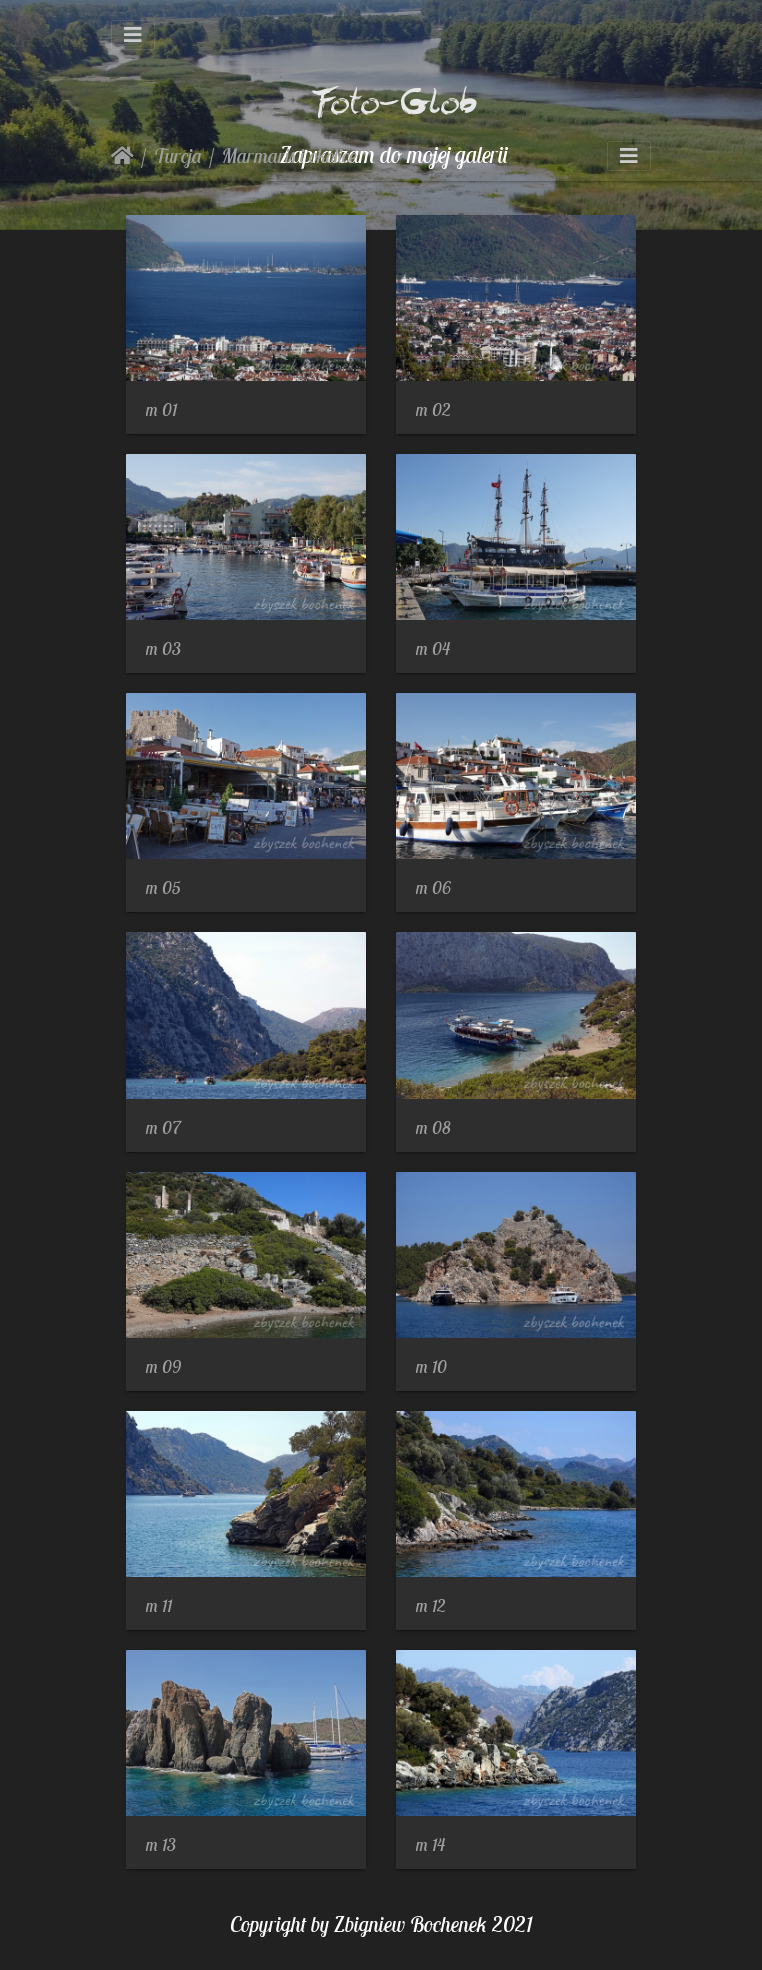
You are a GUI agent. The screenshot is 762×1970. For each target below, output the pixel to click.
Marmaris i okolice (289, 155)
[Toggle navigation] (133, 35)
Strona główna (122, 156)
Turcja (178, 155)
